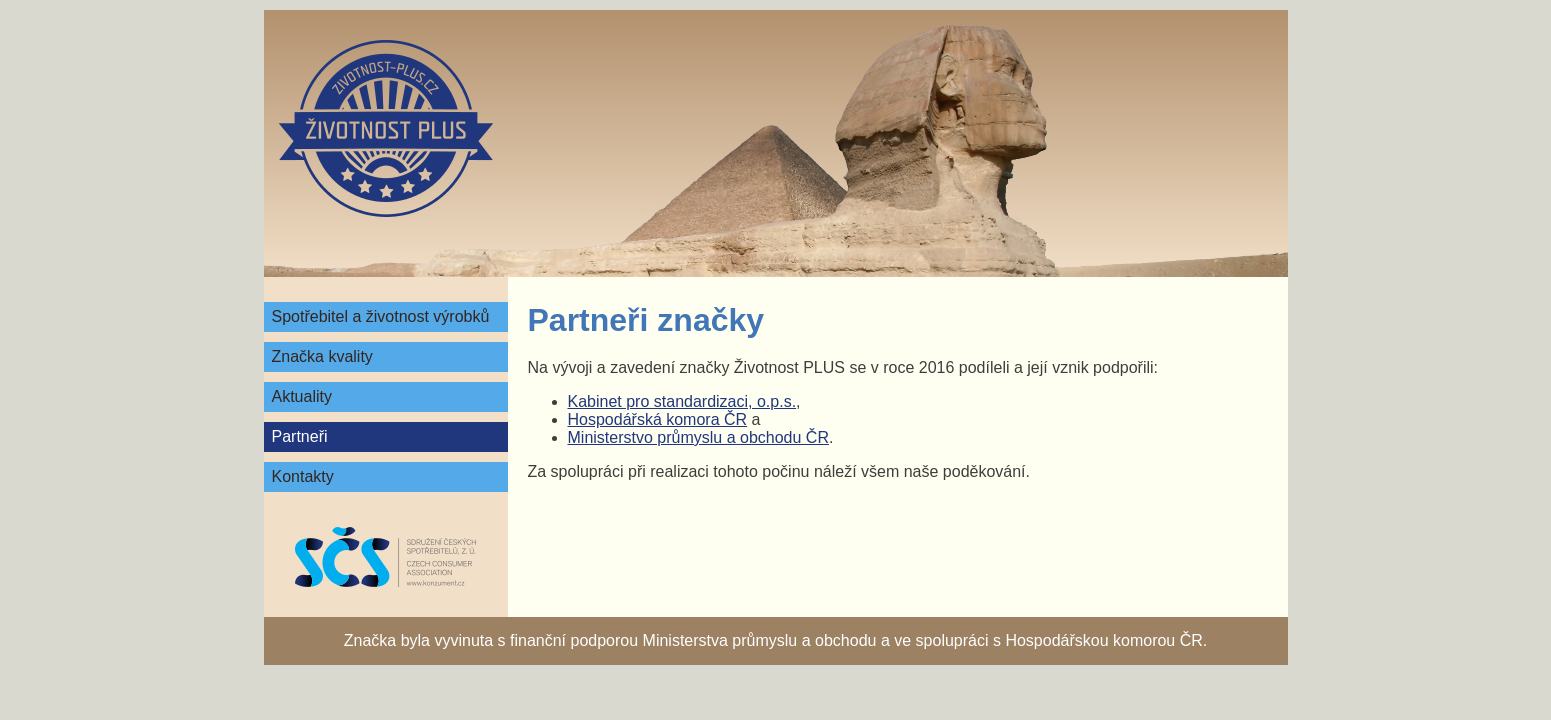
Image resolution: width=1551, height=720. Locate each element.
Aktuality (302, 396)
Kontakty (303, 476)
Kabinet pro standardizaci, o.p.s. (682, 401)
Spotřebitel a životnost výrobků (381, 316)
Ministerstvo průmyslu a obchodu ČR (698, 437)
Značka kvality (322, 356)
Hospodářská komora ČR (658, 419)
